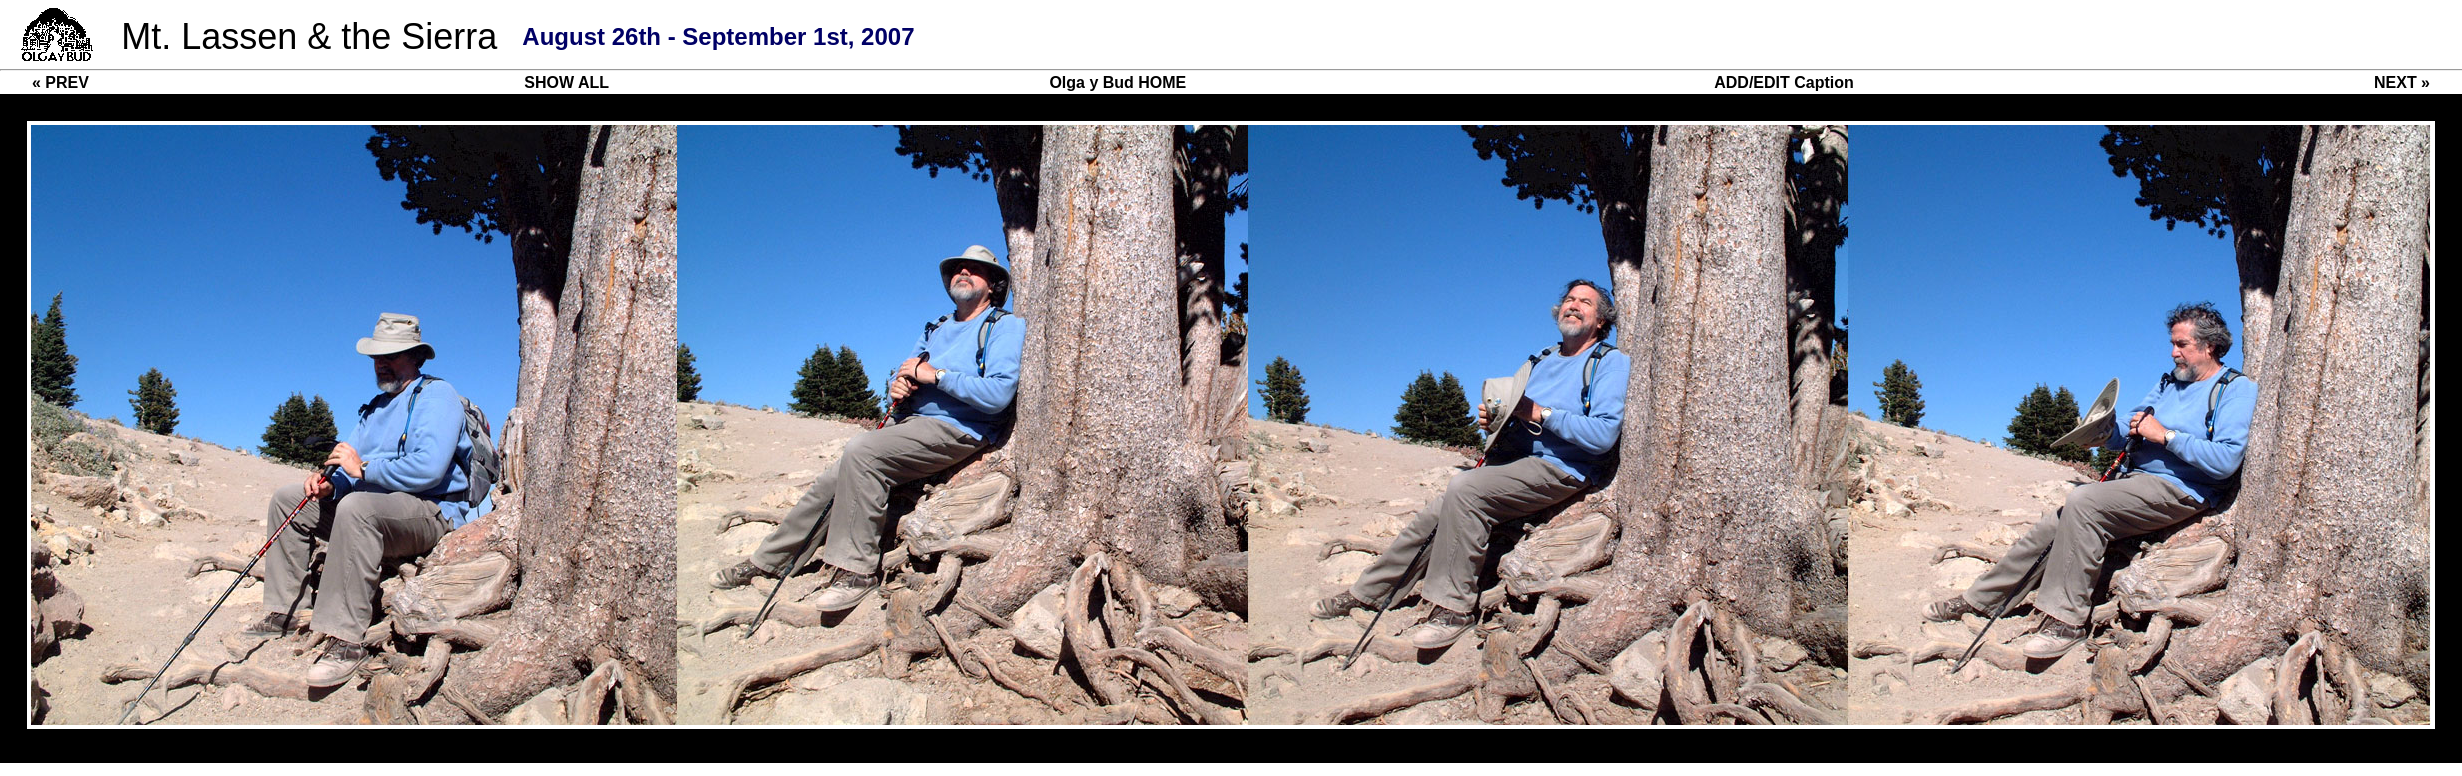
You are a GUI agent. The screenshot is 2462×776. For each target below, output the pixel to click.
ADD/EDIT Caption (1784, 82)
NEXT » (2402, 82)
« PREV (60, 82)
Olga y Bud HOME (1117, 82)
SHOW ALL (566, 82)
